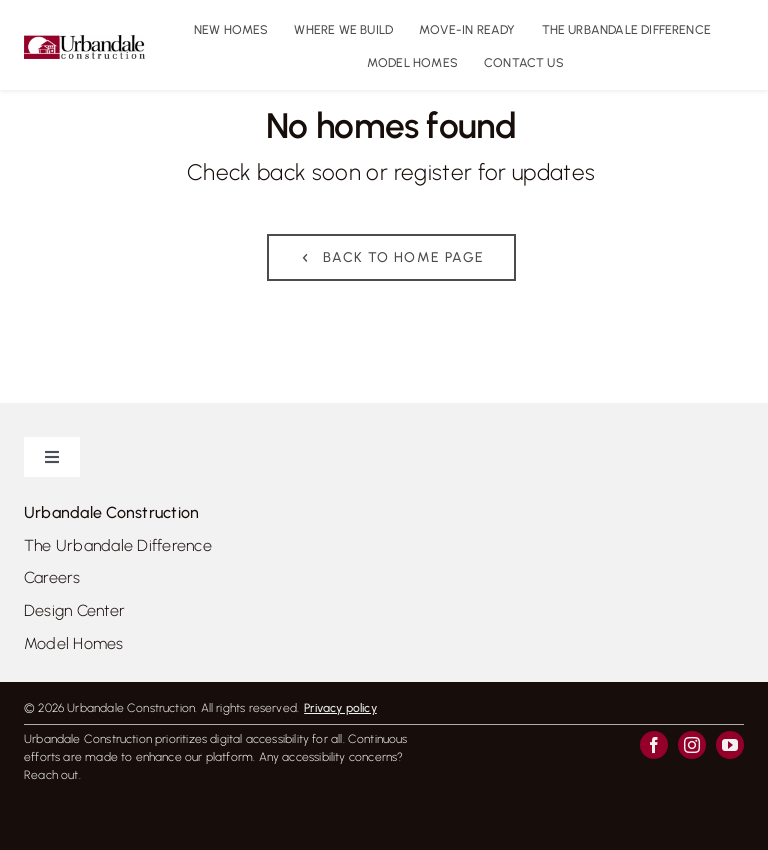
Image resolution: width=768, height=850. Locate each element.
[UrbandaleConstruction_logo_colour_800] (84, 42)
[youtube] (730, 745)
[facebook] (654, 745)
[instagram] (692, 745)
